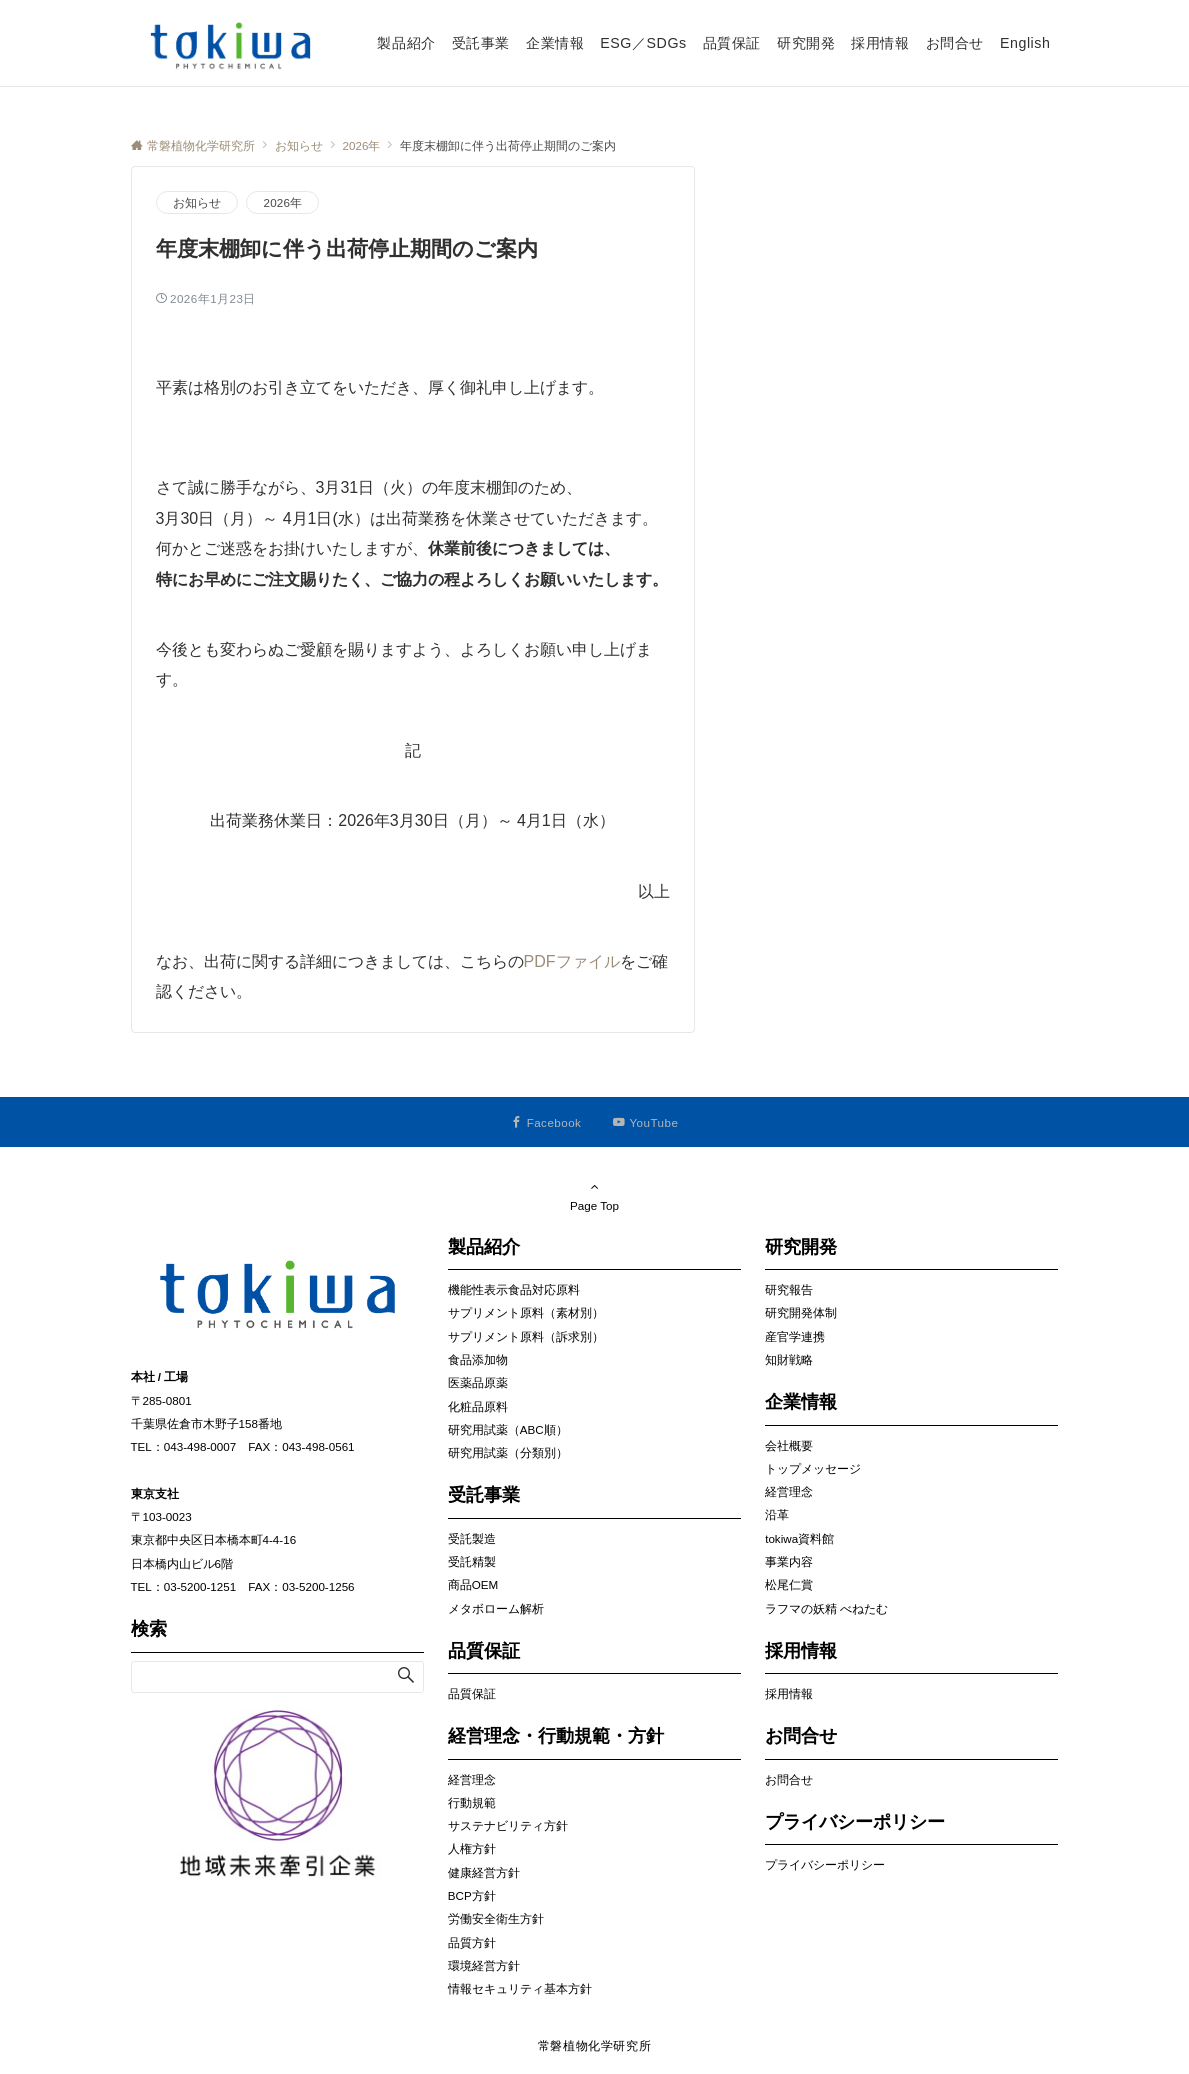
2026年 (282, 202)
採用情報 (789, 1693)
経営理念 (472, 1779)
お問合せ (789, 1779)
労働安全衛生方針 (496, 1918)
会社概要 (789, 1445)
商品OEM (473, 1584)
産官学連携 (795, 1336)
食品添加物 (478, 1359)
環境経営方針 (484, 1965)
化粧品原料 (478, 1406)
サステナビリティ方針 (508, 1825)
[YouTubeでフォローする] (645, 1122)
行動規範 (472, 1802)
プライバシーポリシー (825, 1864)
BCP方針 (472, 1895)
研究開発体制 (801, 1312)
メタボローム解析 (496, 1608)
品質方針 (472, 1942)
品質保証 (472, 1693)
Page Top (595, 1196)
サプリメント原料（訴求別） (526, 1336)
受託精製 (472, 1561)
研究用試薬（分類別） (508, 1452)
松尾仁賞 (789, 1584)
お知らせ (197, 202)
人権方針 (472, 1848)
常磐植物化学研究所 (595, 2045)
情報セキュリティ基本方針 (520, 1988)
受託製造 (472, 1538)
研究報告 (789, 1289)
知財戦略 (789, 1359)
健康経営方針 (484, 1872)
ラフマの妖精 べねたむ (826, 1608)
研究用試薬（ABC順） (508, 1429)
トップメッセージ (813, 1468)
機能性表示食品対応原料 (514, 1289)
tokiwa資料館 (799, 1538)
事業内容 (789, 1561)
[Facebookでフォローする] (546, 1122)
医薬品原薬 (478, 1382)
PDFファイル (572, 961)
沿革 (777, 1514)
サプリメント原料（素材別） (526, 1312)
